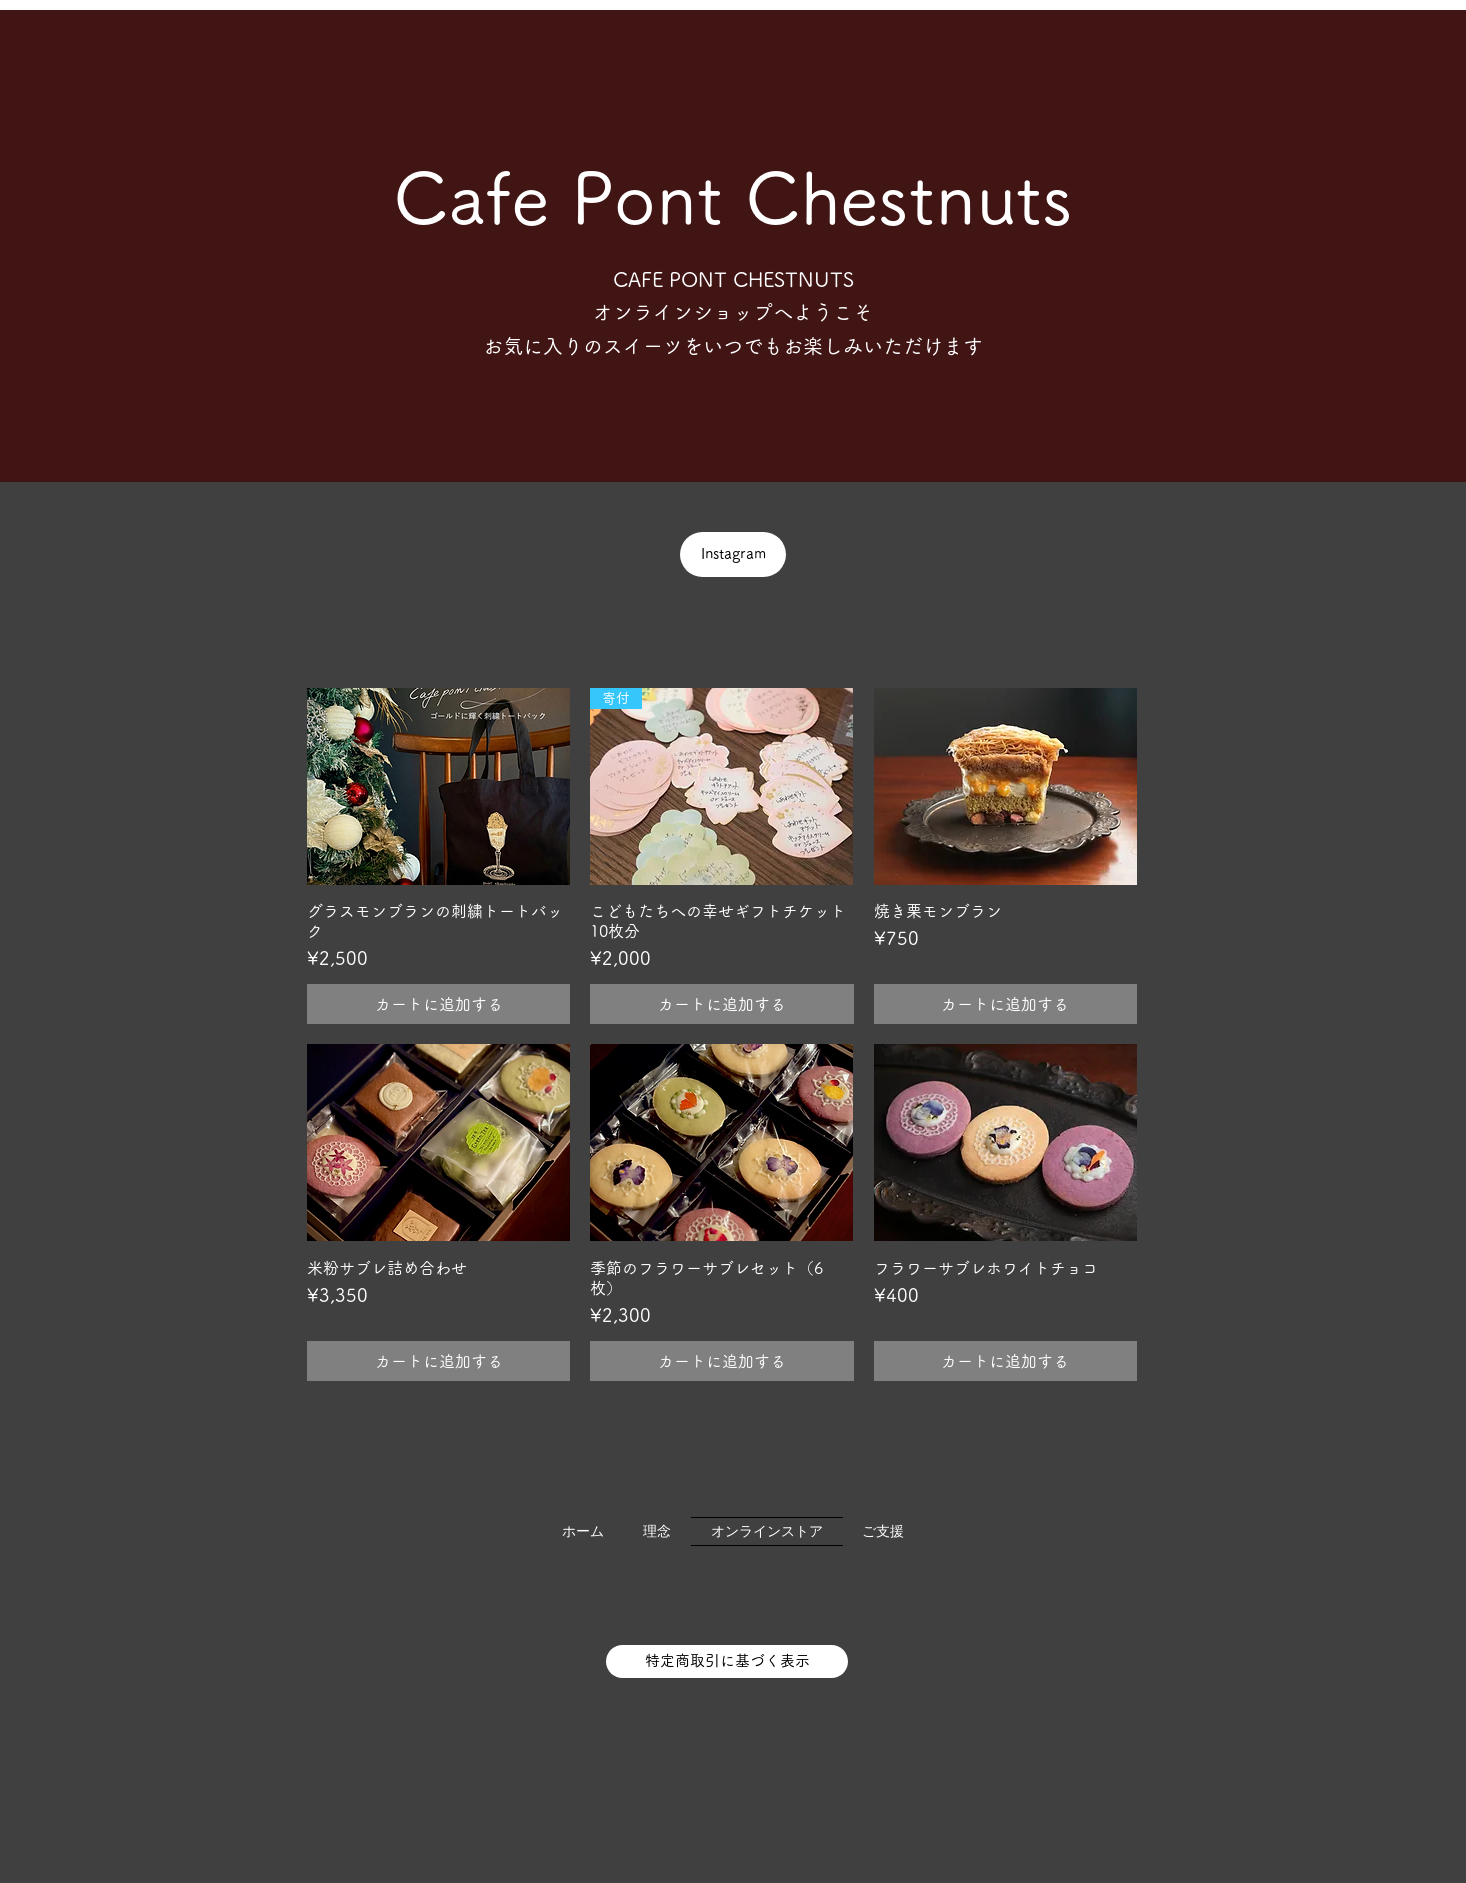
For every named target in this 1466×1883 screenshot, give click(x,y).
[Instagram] (733, 554)
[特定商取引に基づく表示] (727, 1661)
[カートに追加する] (438, 1004)
